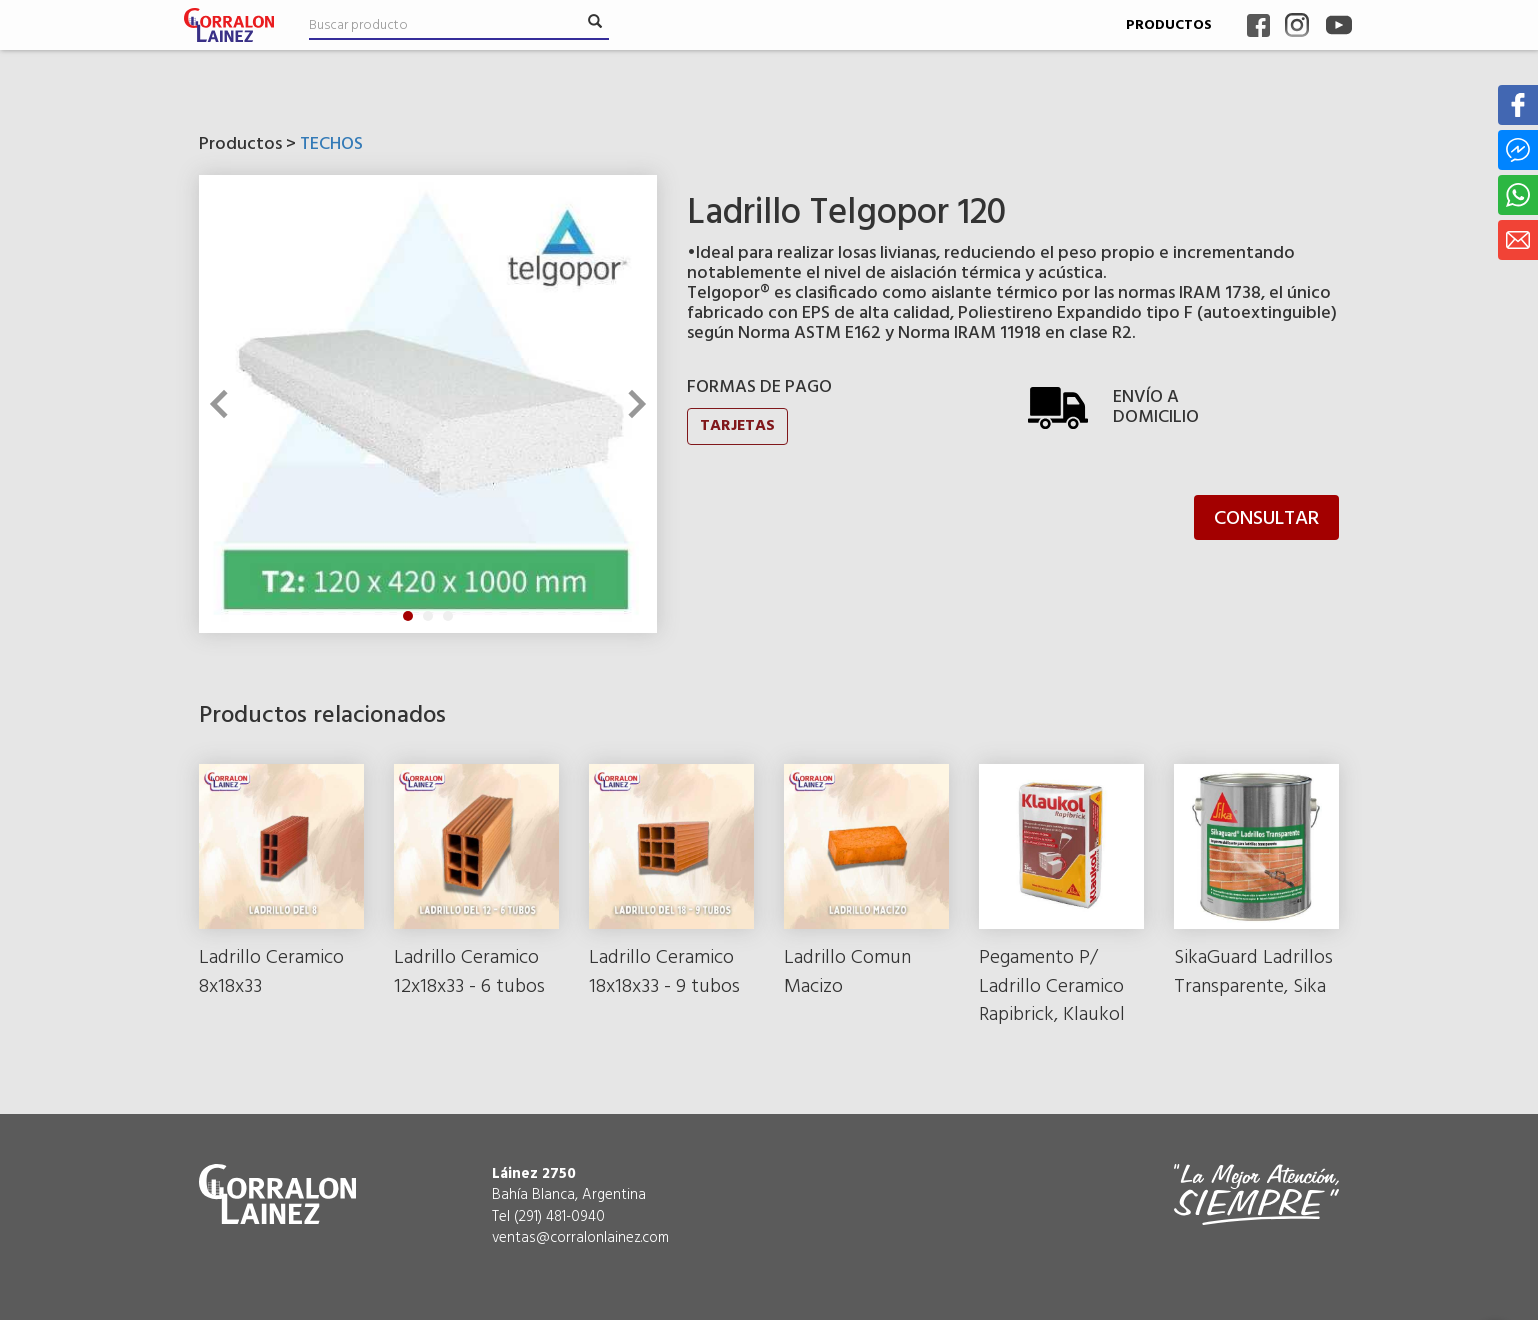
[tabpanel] (428, 404)
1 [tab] (408, 616)
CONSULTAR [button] (1266, 519)
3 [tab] (448, 616)
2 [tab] (428, 616)
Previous (224, 404)
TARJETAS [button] (737, 426)
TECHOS (331, 144)
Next (631, 404)
